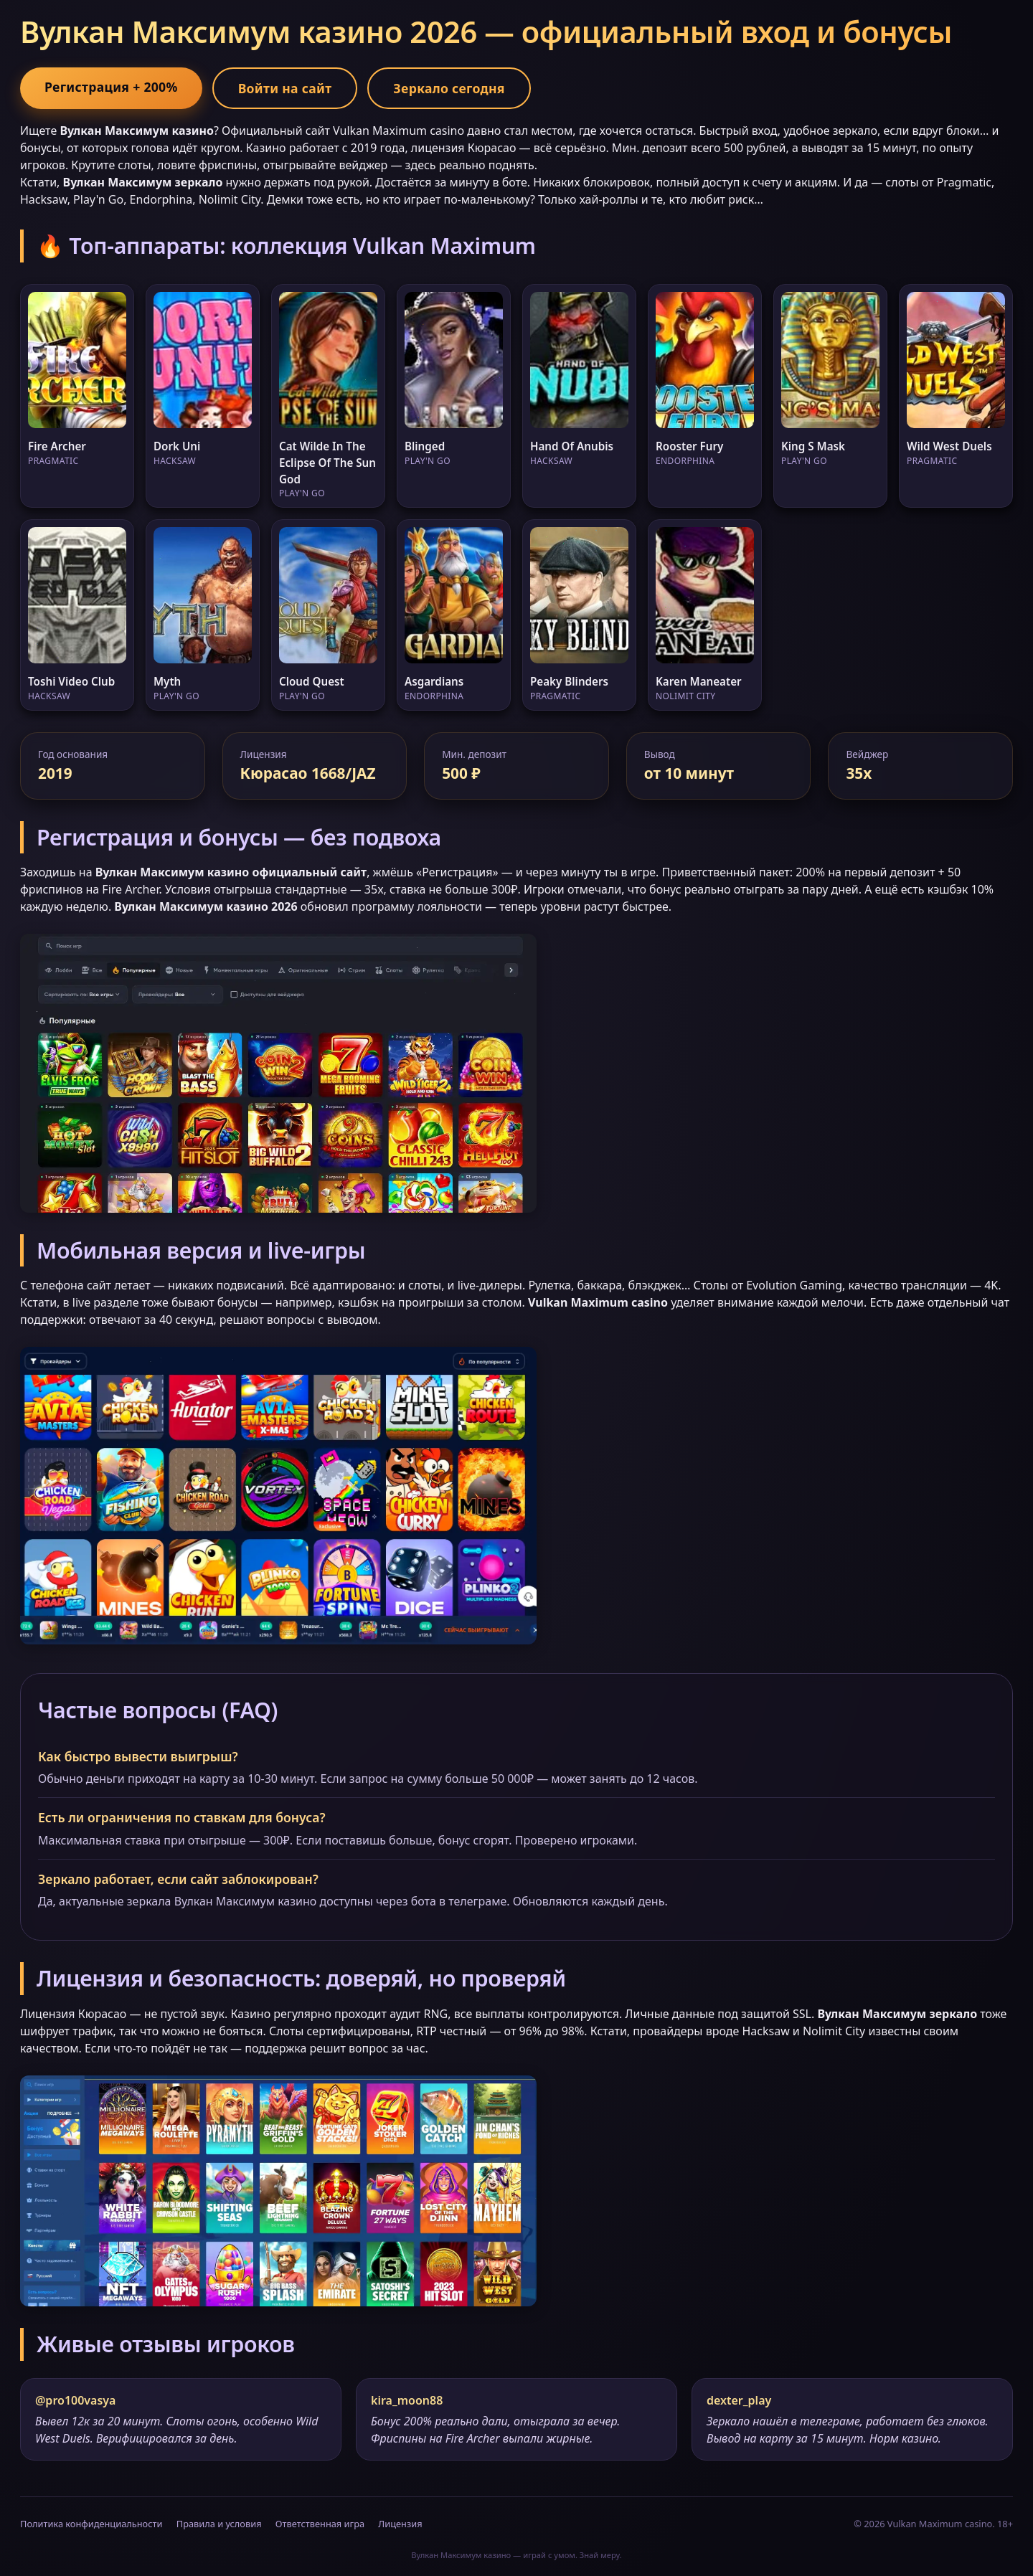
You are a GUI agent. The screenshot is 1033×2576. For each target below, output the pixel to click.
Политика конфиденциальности (91, 2523)
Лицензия (400, 2523)
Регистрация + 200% (111, 86)
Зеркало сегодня (448, 88)
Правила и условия (219, 2523)
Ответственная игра (319, 2523)
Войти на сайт (285, 88)
